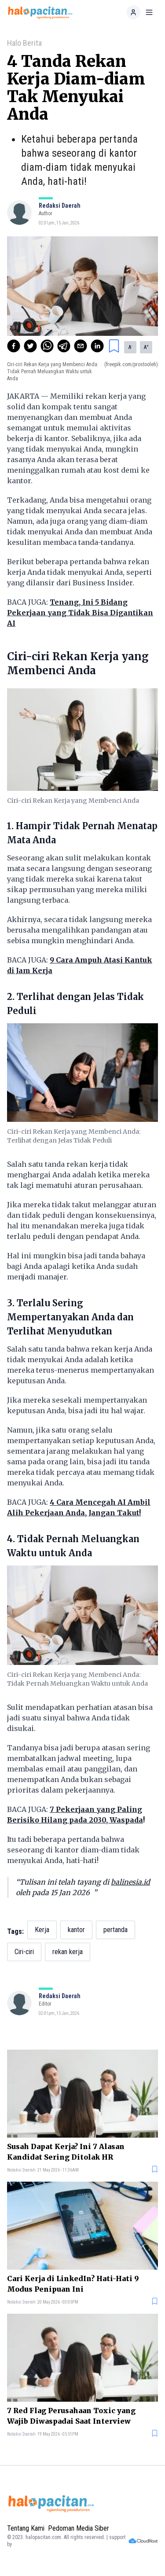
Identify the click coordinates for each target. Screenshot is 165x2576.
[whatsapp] (47, 346)
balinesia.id (130, 1882)
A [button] (130, 347)
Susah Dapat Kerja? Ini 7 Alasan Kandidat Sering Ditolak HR (66, 2151)
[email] (80, 346)
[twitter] (30, 346)
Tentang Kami (25, 2528)
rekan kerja (67, 1952)
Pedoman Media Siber (78, 2528)
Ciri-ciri (24, 1952)
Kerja (42, 1930)
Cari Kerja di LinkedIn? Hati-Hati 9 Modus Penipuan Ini (73, 2283)
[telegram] (63, 346)
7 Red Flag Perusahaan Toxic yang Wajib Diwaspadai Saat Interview (71, 2415)
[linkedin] (97, 346)
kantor (76, 1930)
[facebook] (13, 346)
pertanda (115, 1930)
